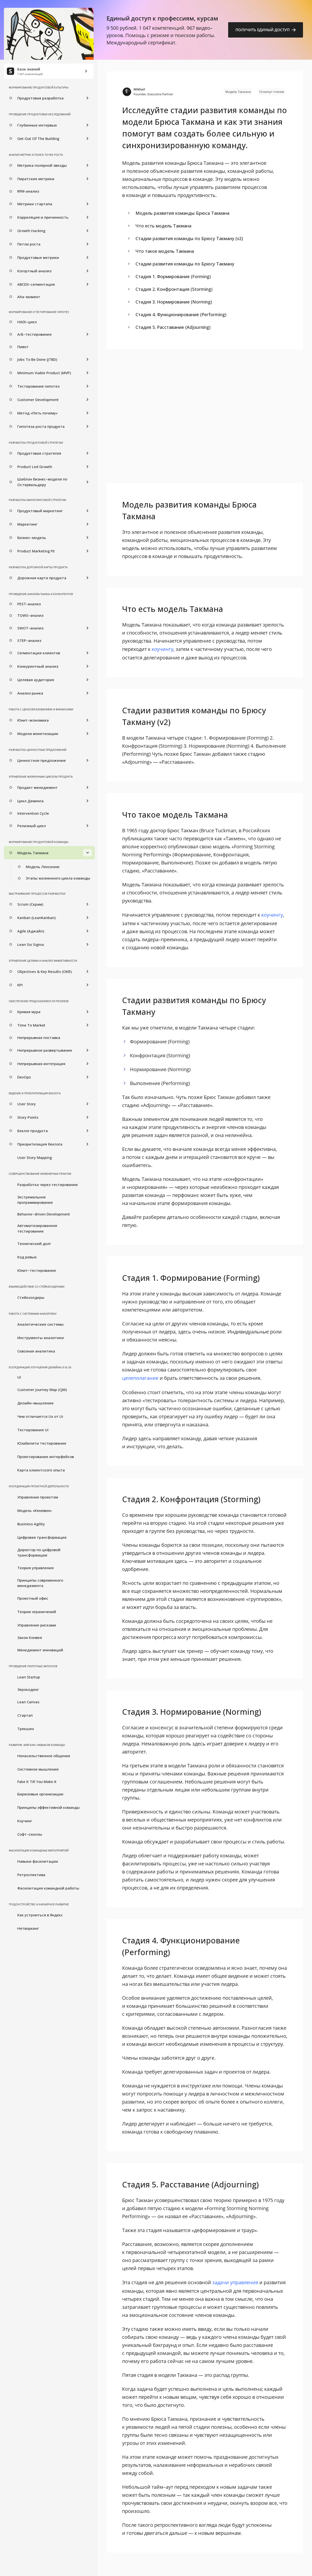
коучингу (162, 649)
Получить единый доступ (265, 29)
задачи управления (235, 2282)
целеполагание (140, 1378)
